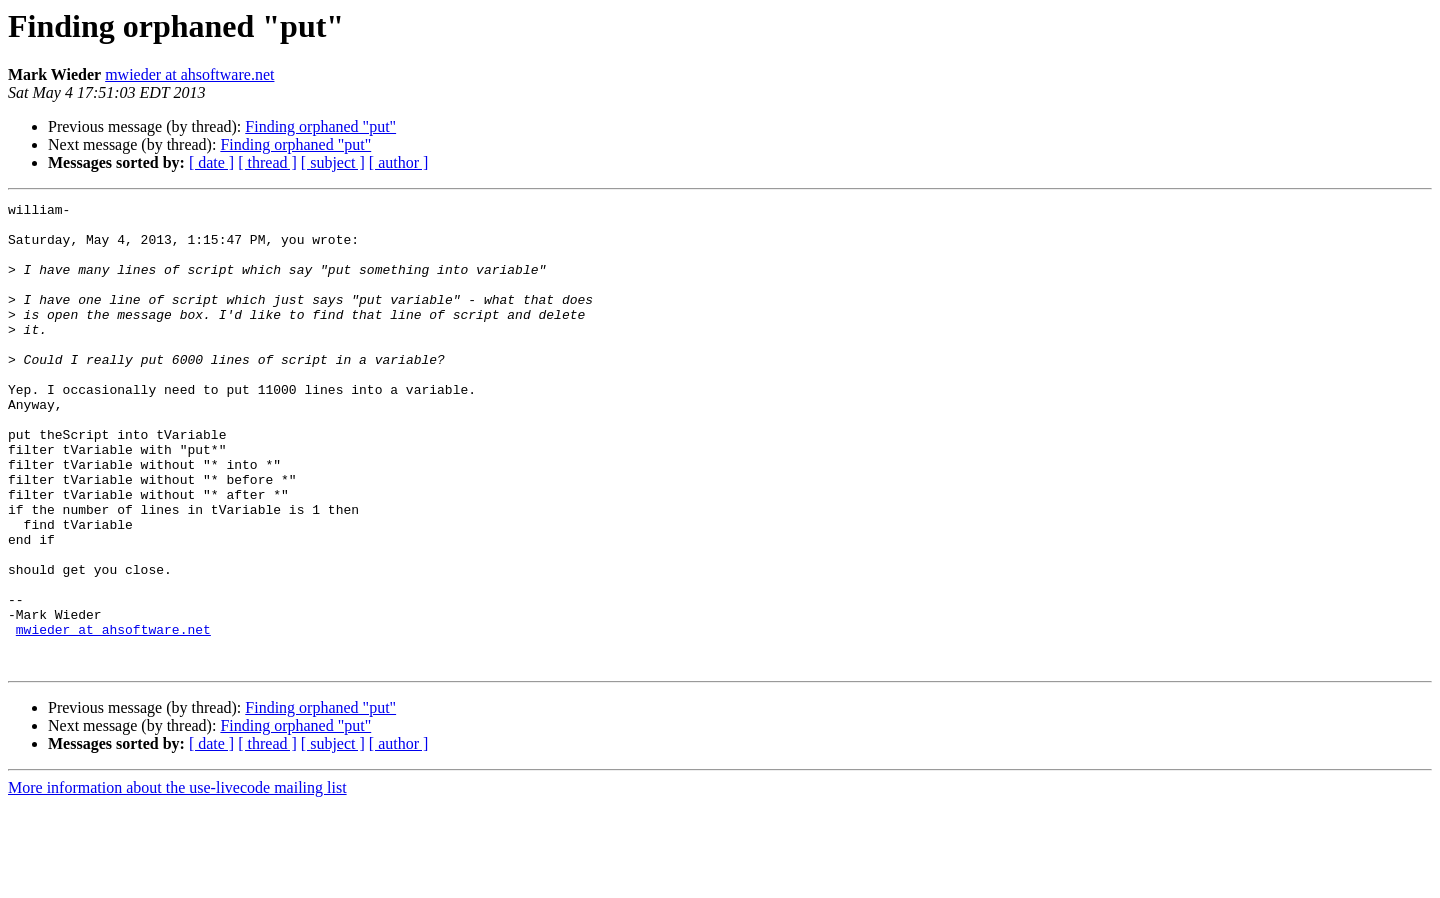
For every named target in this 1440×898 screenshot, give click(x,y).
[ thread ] (267, 162)
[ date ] (211, 162)
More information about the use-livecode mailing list (177, 880)
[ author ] (399, 162)
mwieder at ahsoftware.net (189, 74)
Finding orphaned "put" (320, 126)
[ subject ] (333, 162)
